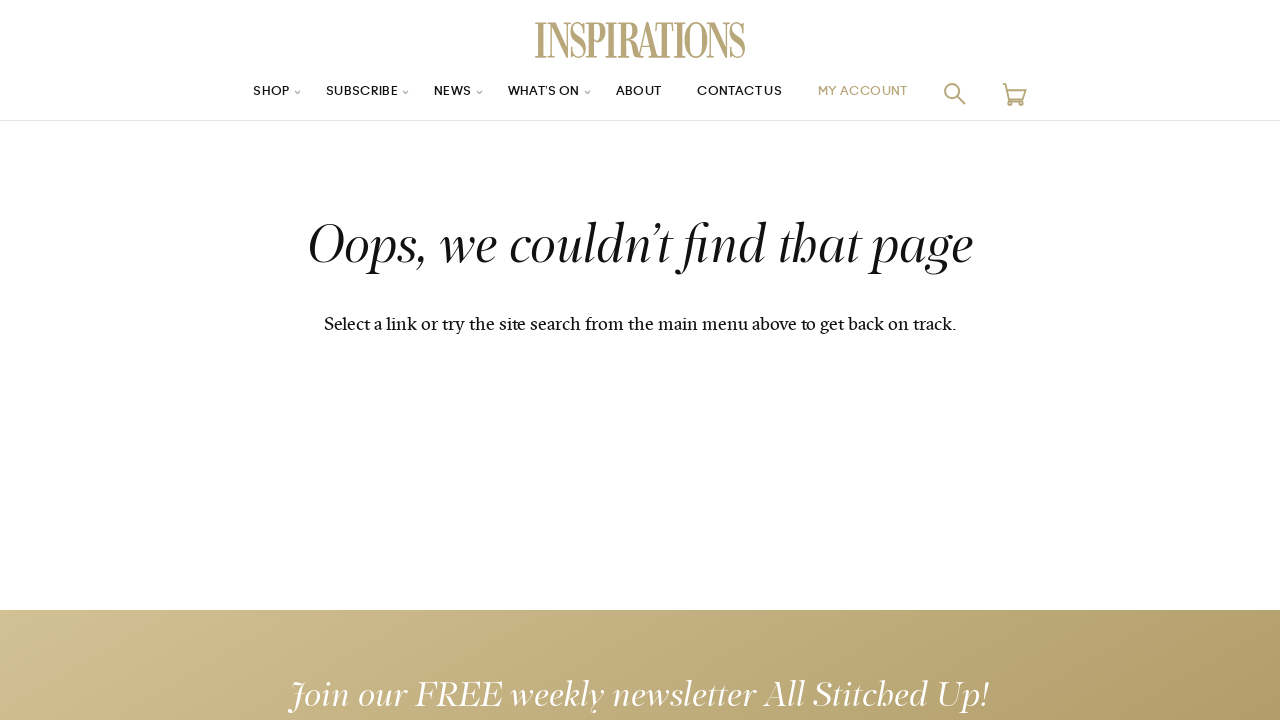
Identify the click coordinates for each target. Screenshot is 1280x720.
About (640, 93)
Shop (241, 93)
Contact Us (751, 93)
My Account (889, 93)
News (438, 93)
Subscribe (340, 93)
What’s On (537, 93)
